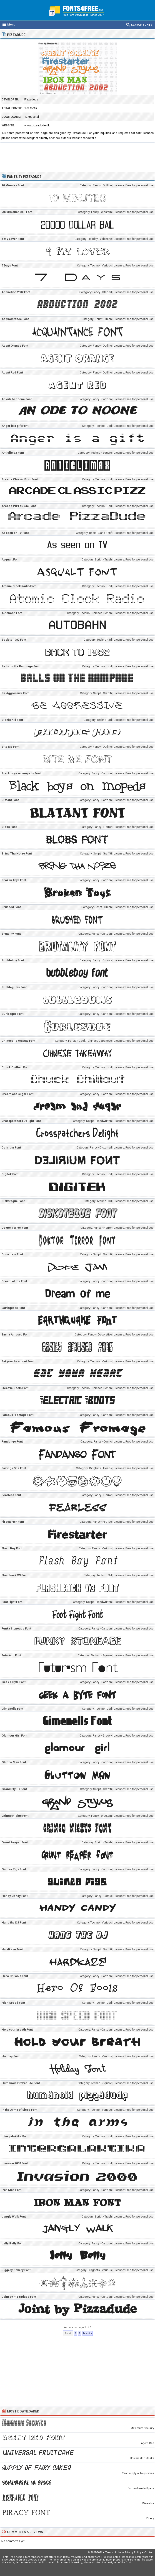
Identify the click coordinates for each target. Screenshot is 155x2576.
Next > (87, 2333)
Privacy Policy (133, 2552)
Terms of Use (113, 2552)
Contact (148, 2552)
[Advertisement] (77, 155)
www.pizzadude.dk (37, 125)
